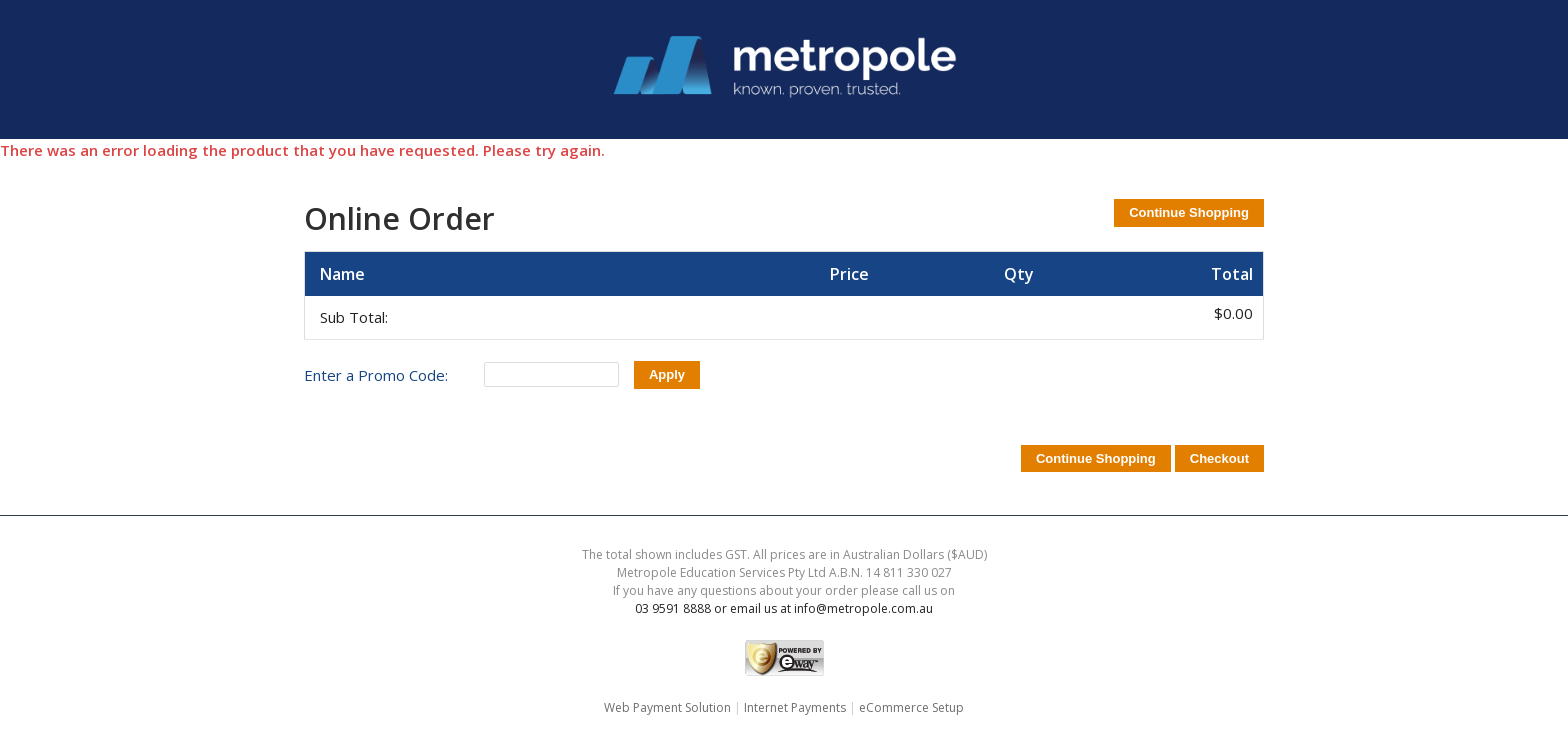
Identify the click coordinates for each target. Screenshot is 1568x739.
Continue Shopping (1189, 212)
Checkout (1219, 458)
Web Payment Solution (667, 707)
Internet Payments (795, 707)
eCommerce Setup (911, 707)
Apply (667, 374)
